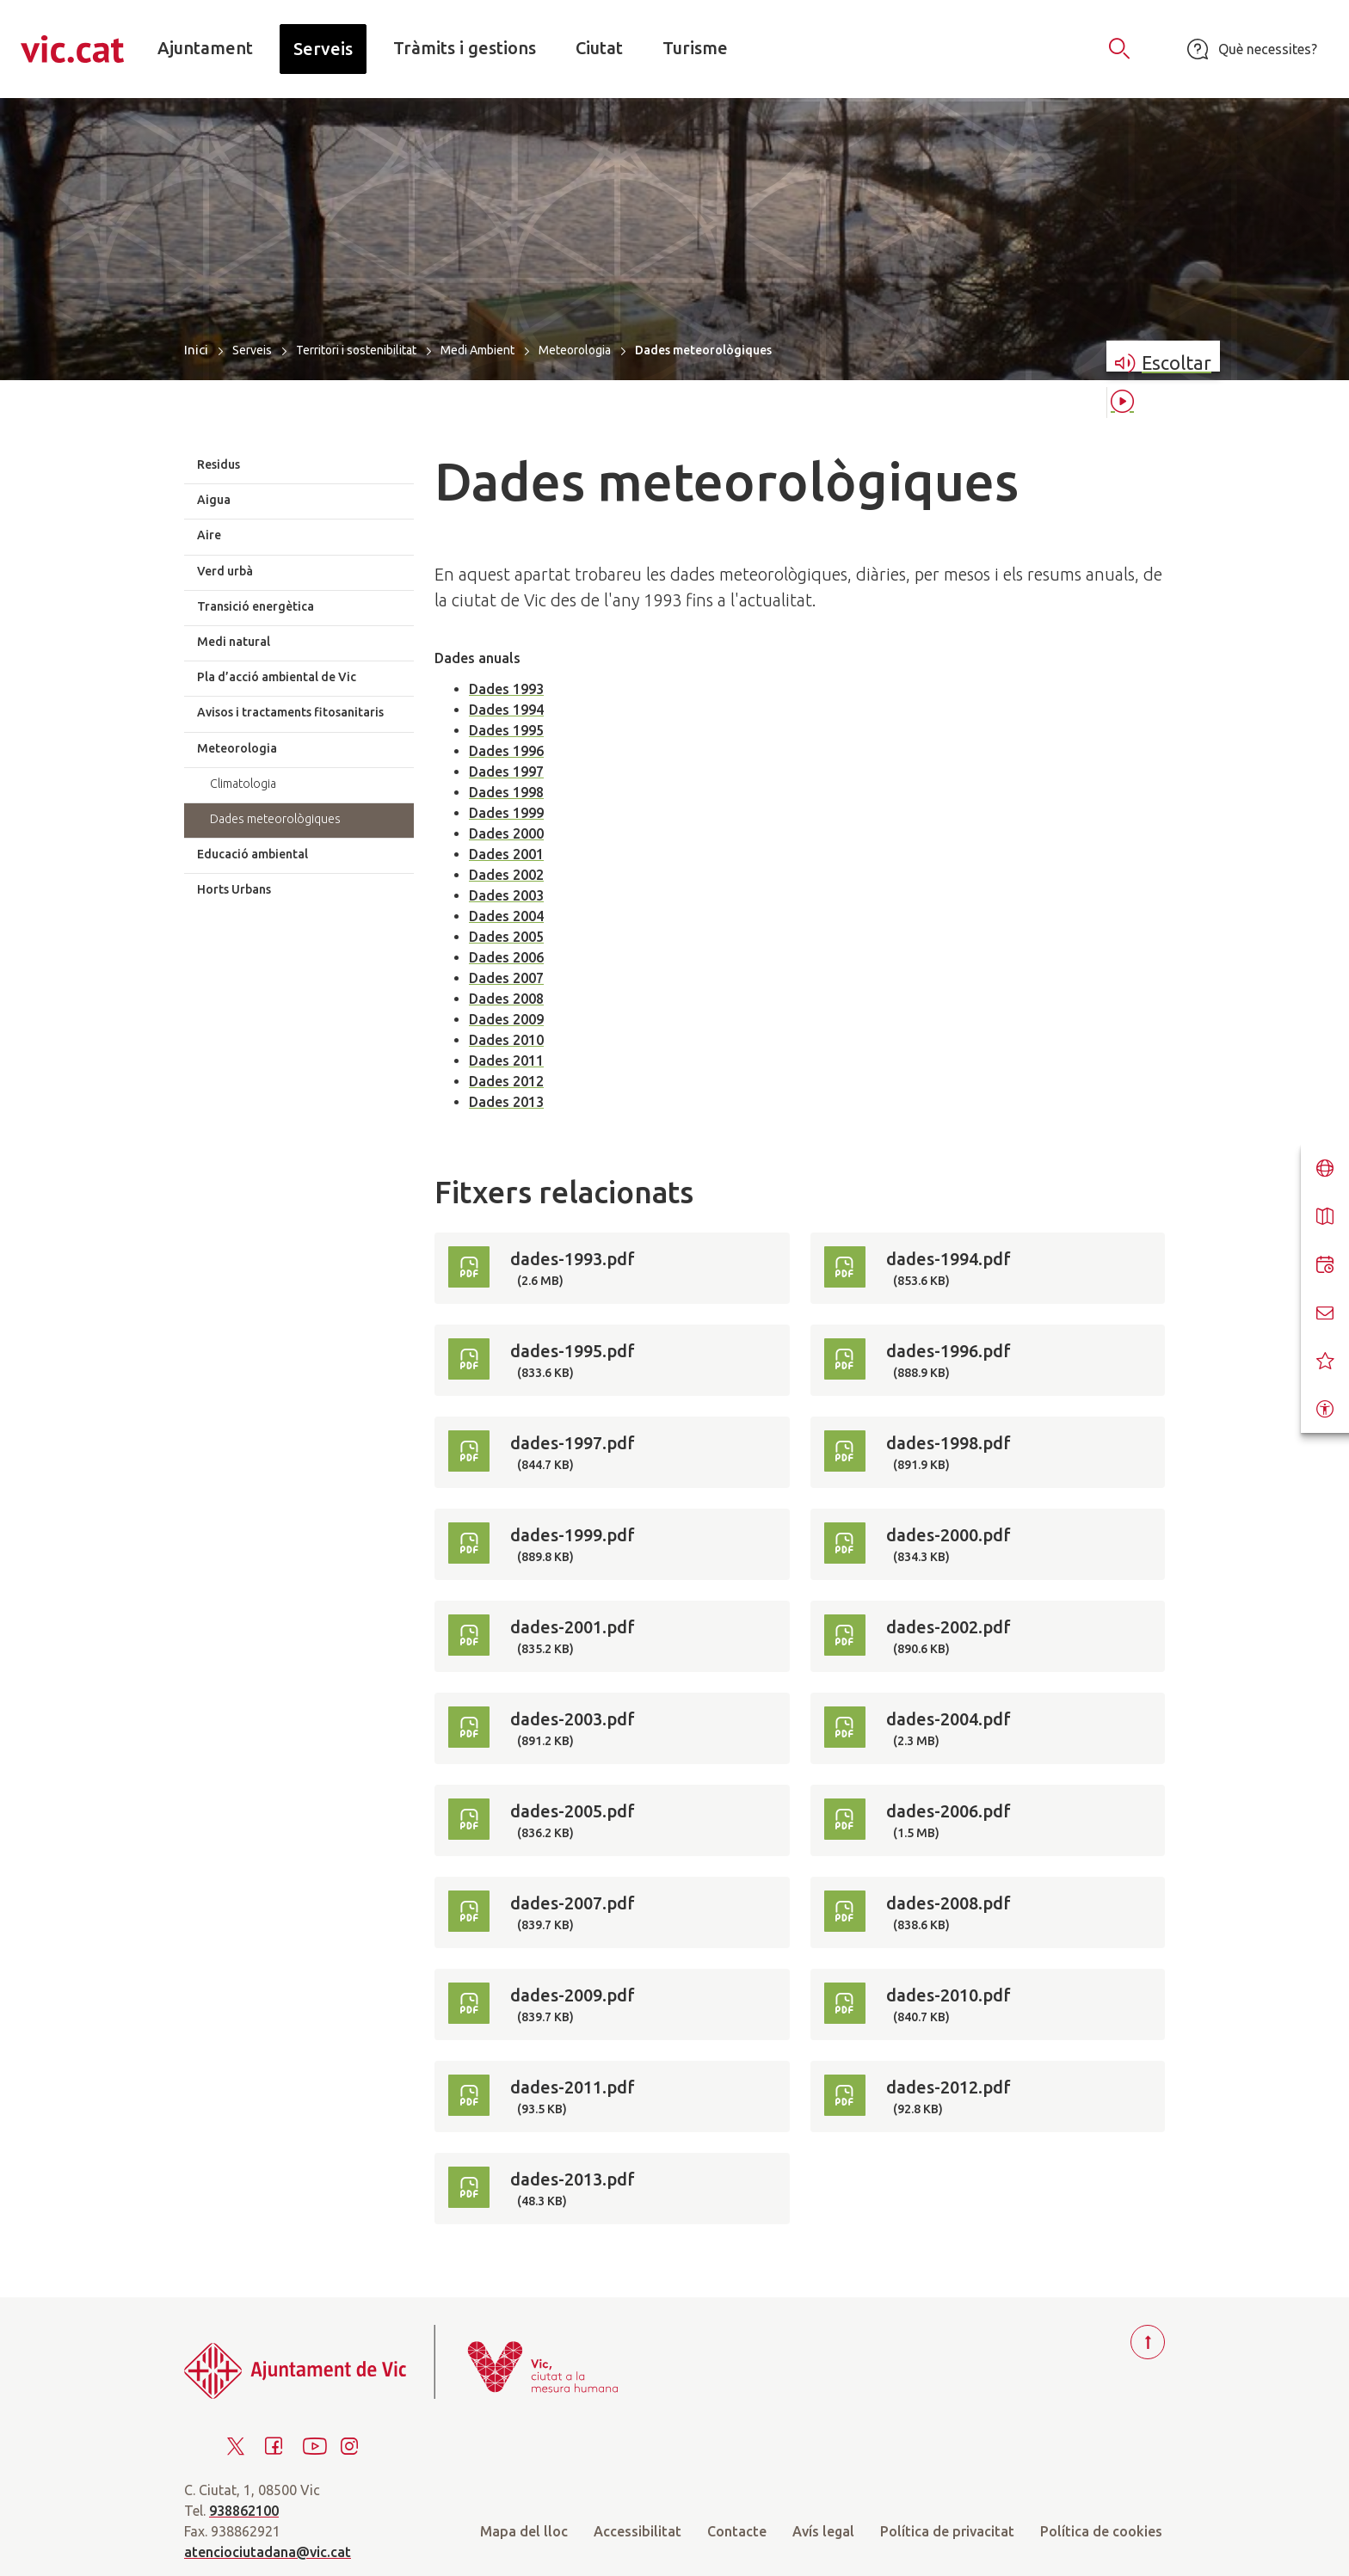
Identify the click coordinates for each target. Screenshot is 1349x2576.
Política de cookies (1101, 2531)
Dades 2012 (506, 1081)
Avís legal (823, 2531)
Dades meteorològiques (275, 819)
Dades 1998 (506, 792)
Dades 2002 (506, 874)
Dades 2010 (506, 1040)
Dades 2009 (506, 1019)
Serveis (252, 350)
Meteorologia (575, 350)
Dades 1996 (506, 751)
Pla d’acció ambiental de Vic (276, 677)
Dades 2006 (506, 957)
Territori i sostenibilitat (356, 350)
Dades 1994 (506, 709)
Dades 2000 (506, 833)
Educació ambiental (252, 854)
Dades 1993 (506, 689)
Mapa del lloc (524, 2531)
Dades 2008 (506, 998)
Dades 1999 (506, 813)
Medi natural (233, 642)
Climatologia (243, 783)
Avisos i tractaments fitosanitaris (290, 712)
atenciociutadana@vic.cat (267, 2552)
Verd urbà (225, 571)
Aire (209, 535)
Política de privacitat (947, 2531)
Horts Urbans (234, 889)
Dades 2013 (506, 1102)
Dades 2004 (506, 916)
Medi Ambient (477, 350)
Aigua (214, 500)
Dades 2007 (506, 978)
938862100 (244, 2510)
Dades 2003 (506, 895)
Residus (218, 464)
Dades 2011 (506, 1060)
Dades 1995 (506, 730)
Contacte (737, 2531)
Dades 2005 (506, 936)
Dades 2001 (506, 854)
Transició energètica (255, 606)
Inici (196, 349)
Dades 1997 (506, 771)
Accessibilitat (637, 2531)
